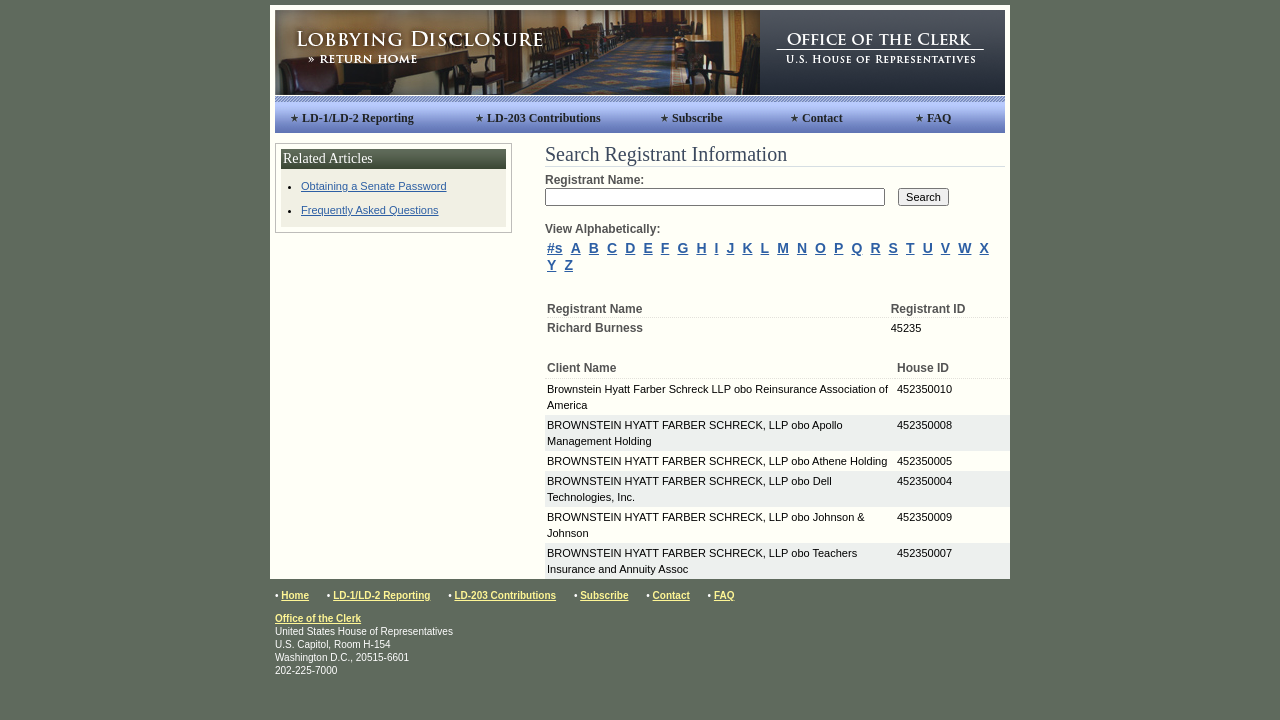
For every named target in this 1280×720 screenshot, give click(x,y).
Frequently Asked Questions (370, 210)
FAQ (939, 118)
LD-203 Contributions (544, 118)
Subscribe (697, 118)
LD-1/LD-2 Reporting (358, 118)
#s (555, 248)
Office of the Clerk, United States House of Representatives (882, 52)
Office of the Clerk (318, 618)
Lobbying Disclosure (517, 52)
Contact (822, 118)
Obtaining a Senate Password (374, 186)
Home (295, 595)
